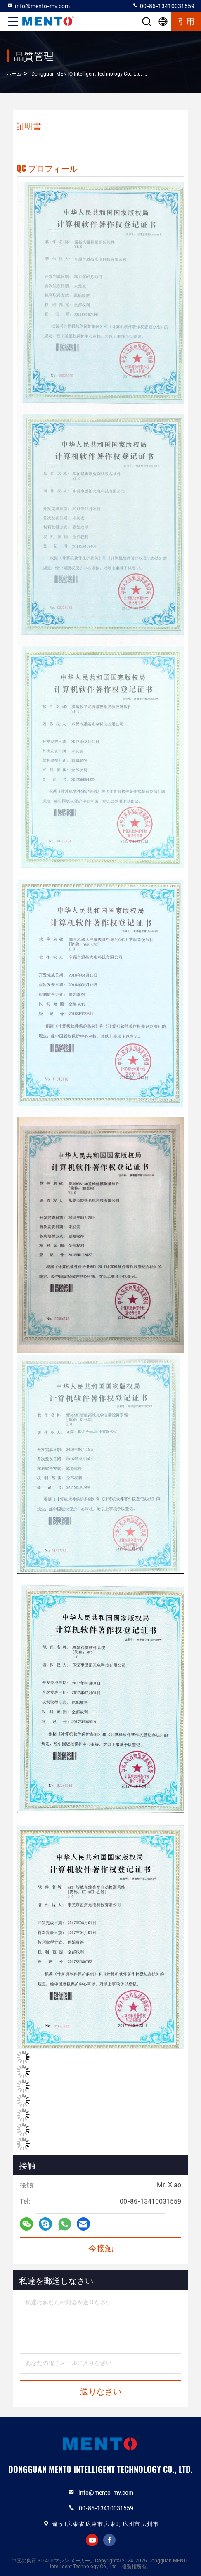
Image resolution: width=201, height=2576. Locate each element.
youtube (92, 2540)
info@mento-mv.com (38, 5)
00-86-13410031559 (163, 5)
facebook (109, 2540)
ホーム (14, 74)
